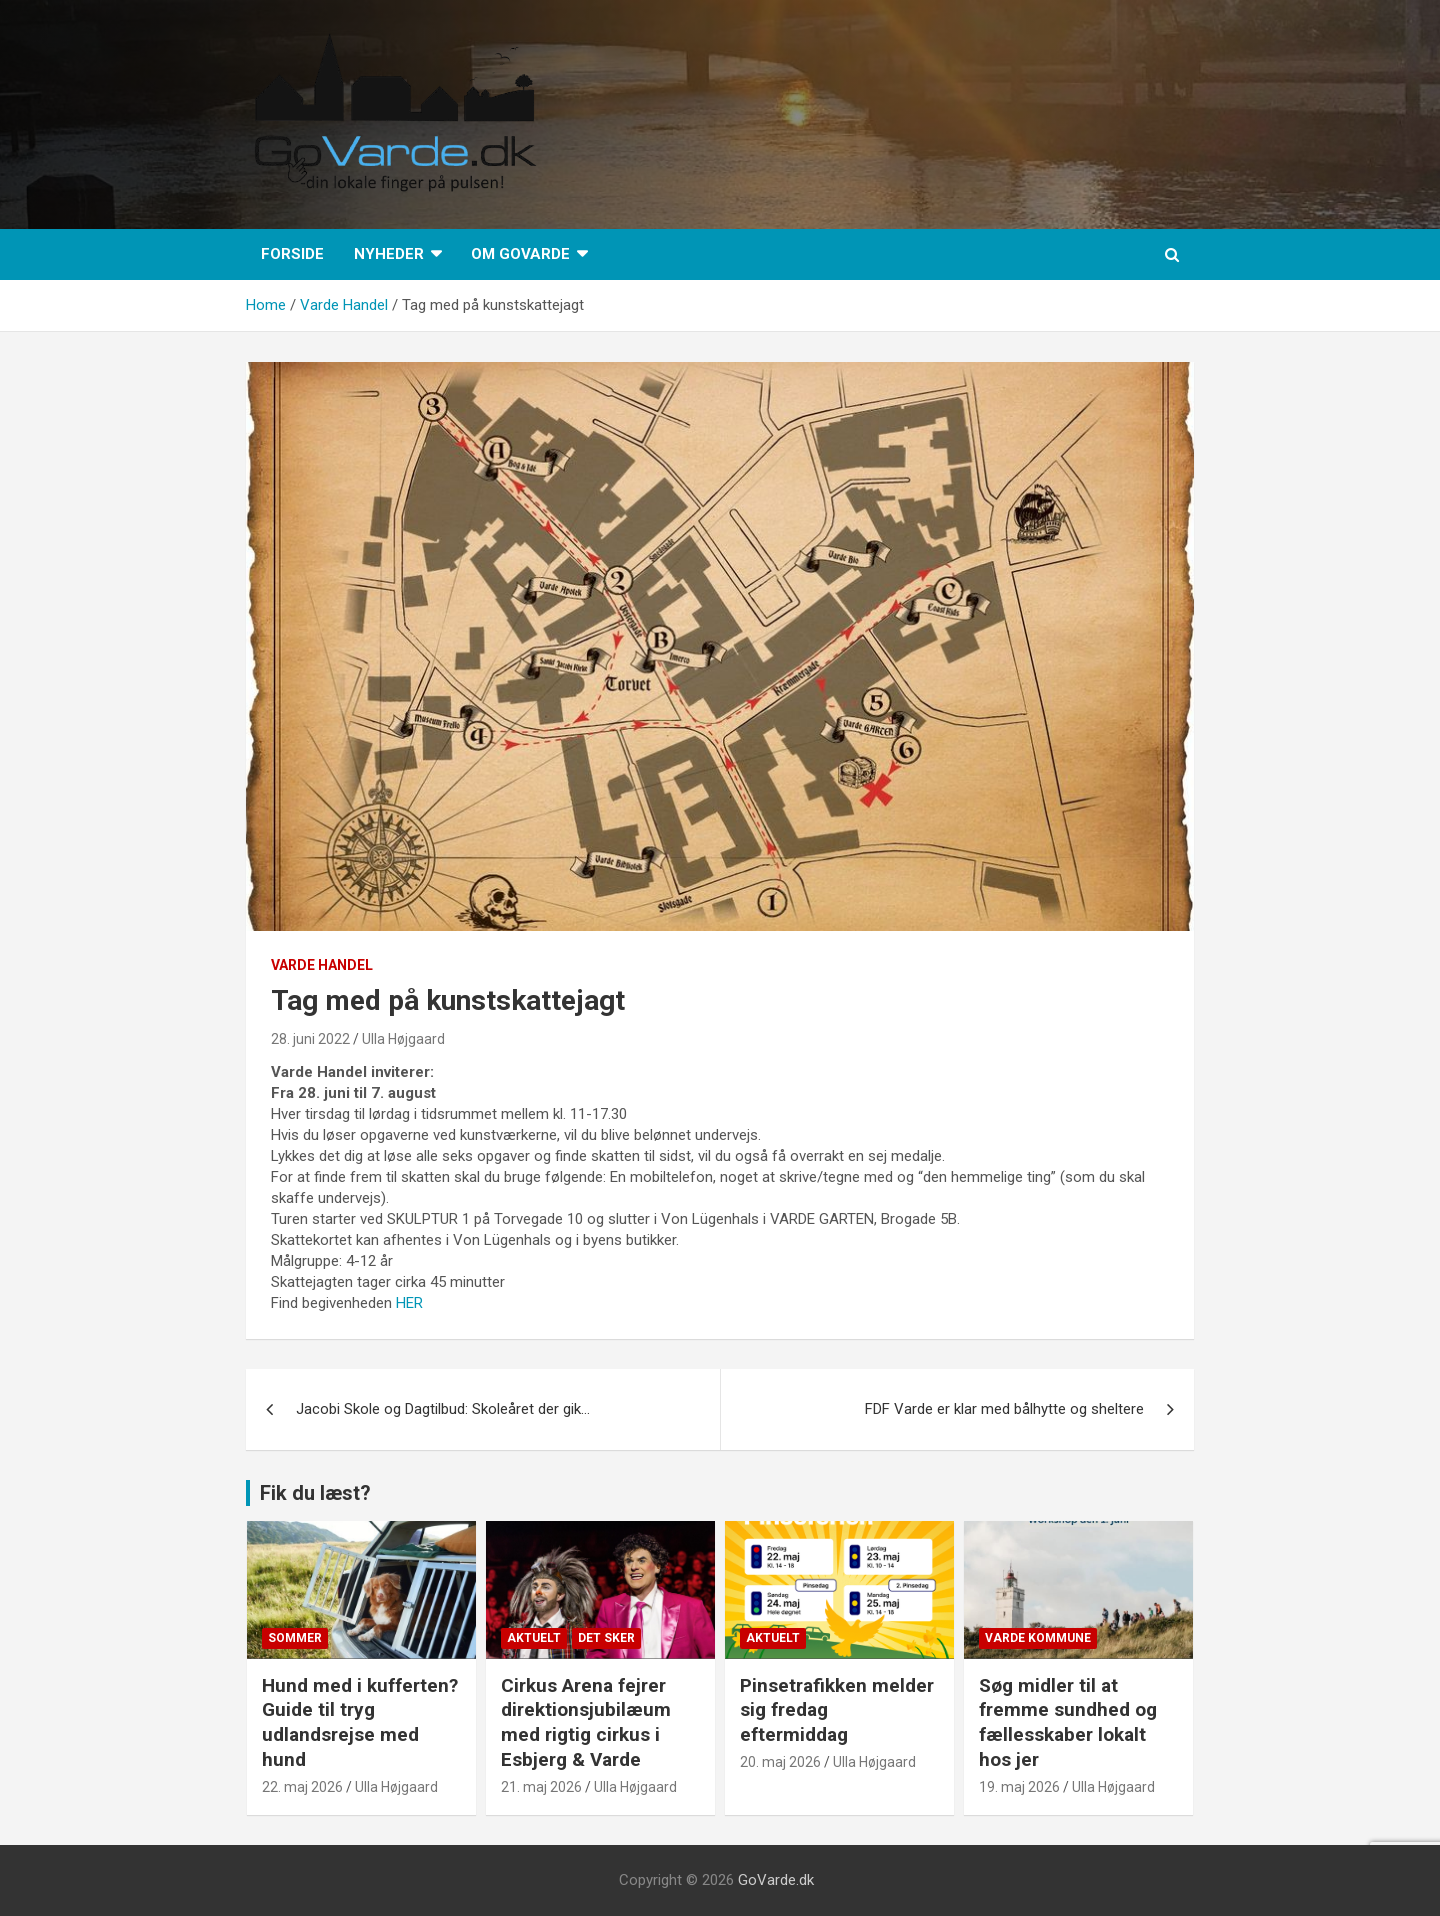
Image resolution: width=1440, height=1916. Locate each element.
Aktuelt (534, 1638)
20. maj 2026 (780, 1762)
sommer (295, 1638)
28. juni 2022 (310, 1039)
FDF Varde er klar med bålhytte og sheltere (1004, 1409)
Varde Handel (322, 965)
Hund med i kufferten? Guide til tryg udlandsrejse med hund (360, 1722)
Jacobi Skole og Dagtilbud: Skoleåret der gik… (443, 1409)
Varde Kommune (1038, 1638)
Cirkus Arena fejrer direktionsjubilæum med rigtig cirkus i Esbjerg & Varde (586, 1722)
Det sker (606, 1638)
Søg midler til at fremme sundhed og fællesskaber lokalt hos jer (1068, 1722)
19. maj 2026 (1019, 1787)
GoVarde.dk (776, 1880)
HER (411, 1303)
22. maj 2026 (302, 1787)
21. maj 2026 (541, 1787)
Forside (292, 254)
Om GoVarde (520, 254)
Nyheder (389, 254)
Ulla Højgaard (403, 1039)
